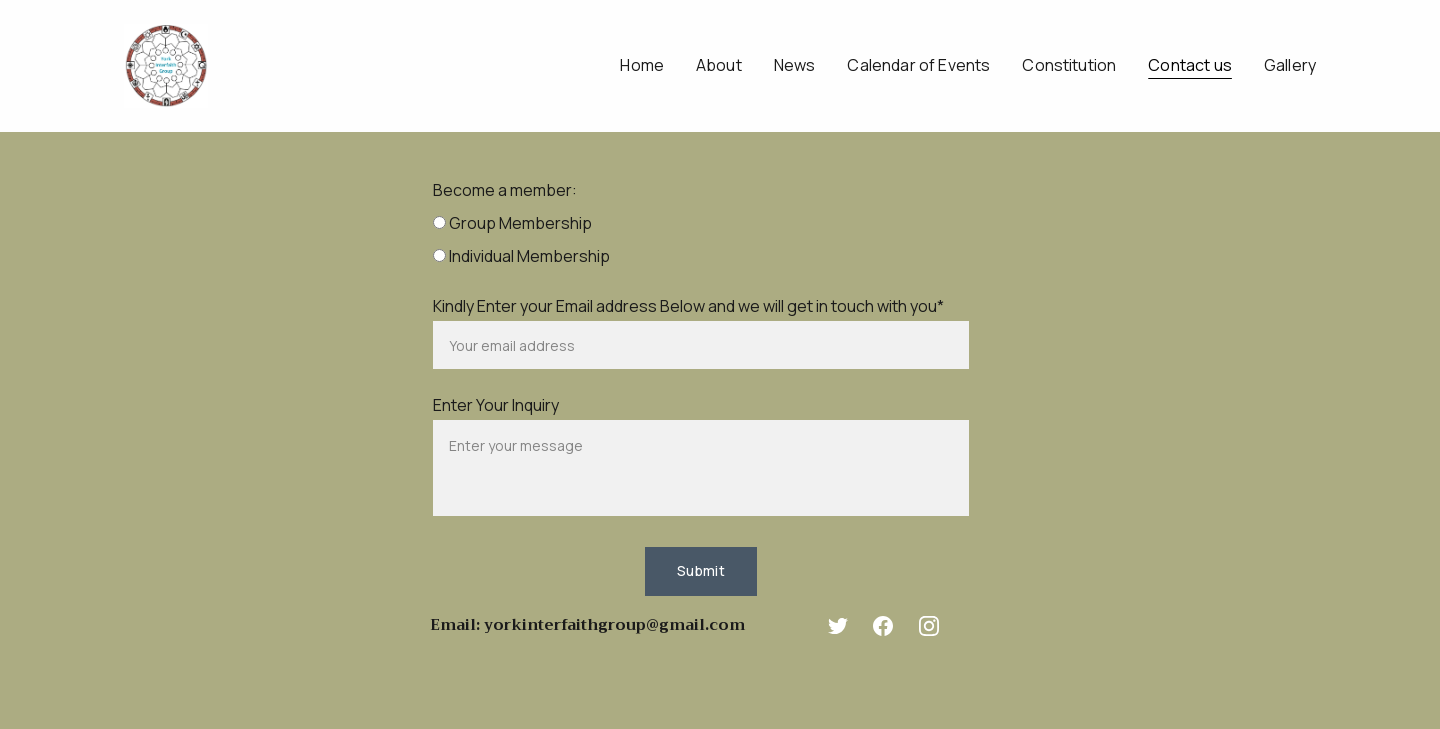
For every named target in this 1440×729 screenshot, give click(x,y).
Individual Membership (521, 256)
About (719, 65)
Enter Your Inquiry (496, 405)
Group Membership (512, 223)
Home (642, 65)
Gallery (1290, 65)
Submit (701, 570)
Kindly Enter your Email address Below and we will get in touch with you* (688, 306)
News (795, 65)
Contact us (1190, 65)
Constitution (1069, 65)
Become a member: (505, 190)
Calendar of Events (918, 65)
